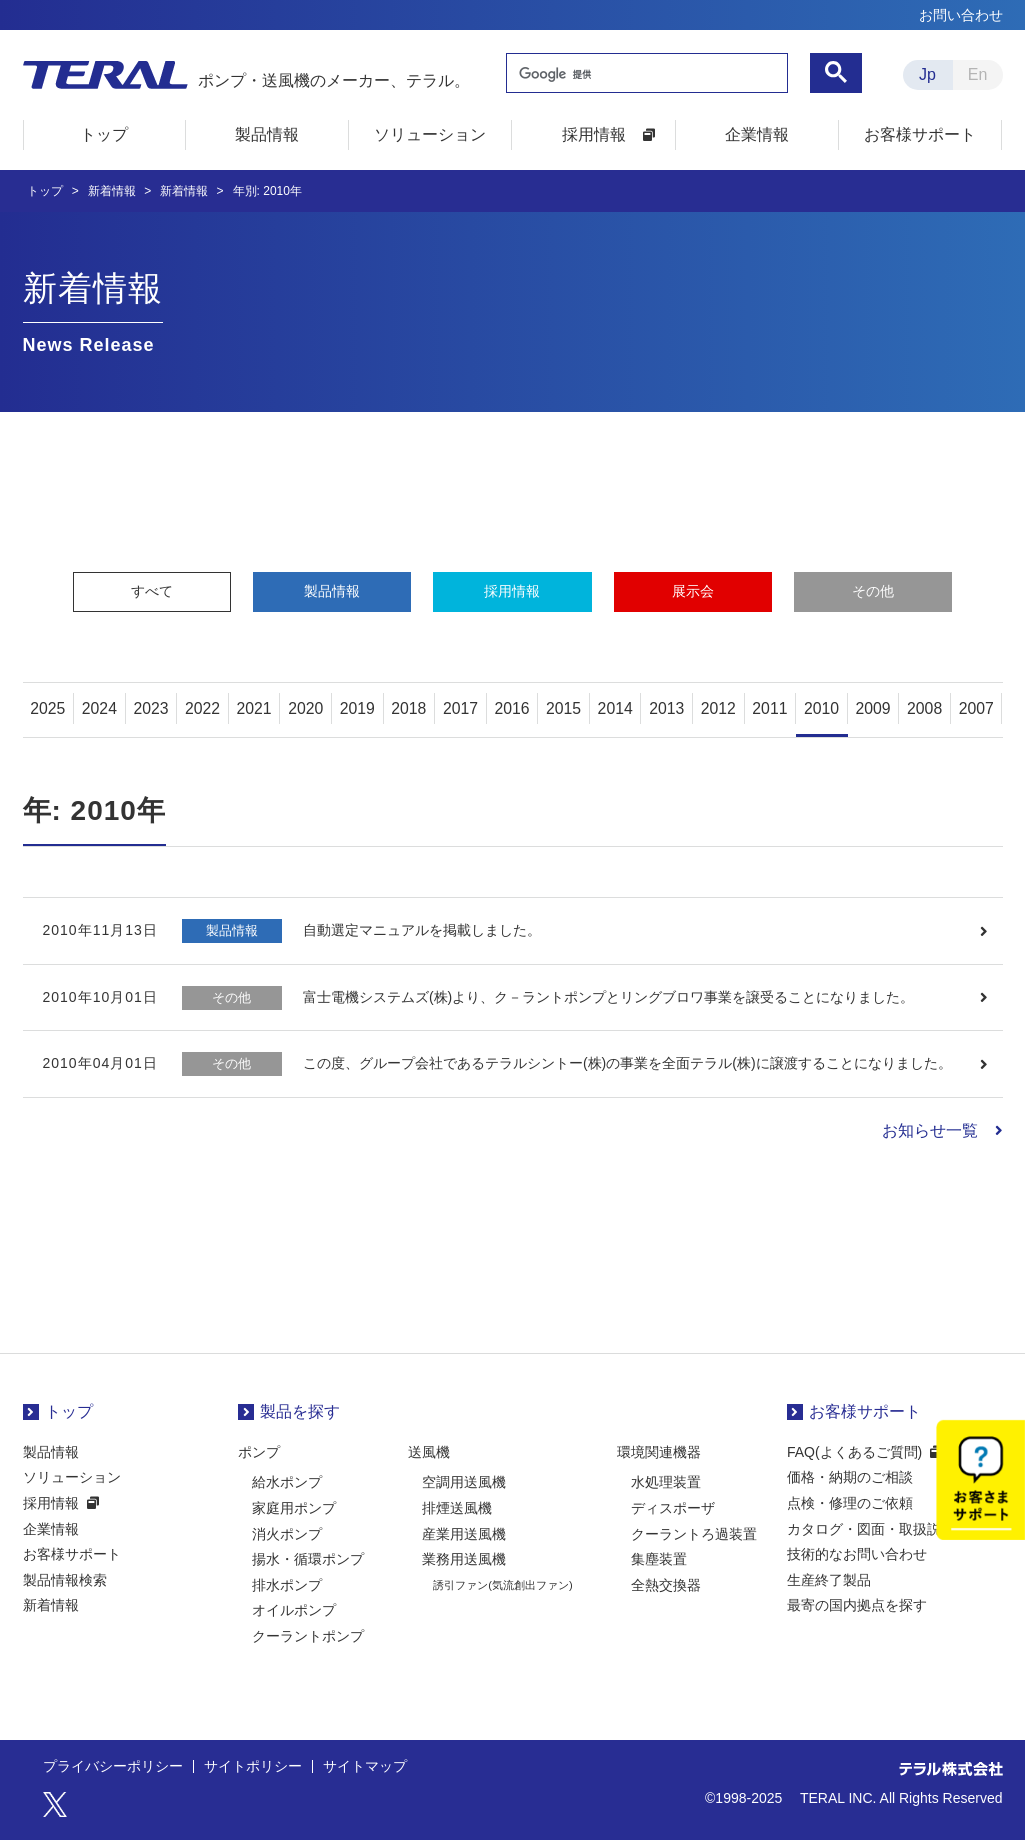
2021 (254, 708)
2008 (925, 708)
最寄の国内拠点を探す (857, 1606)
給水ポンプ (287, 1483)
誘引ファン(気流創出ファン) (502, 1585)
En (978, 74)
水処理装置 (666, 1483)
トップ (69, 1412)
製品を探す (300, 1412)
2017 (461, 708)
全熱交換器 (666, 1585)
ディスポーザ (673, 1508)
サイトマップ (365, 1767)
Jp (927, 74)
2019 (357, 708)
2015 (564, 708)
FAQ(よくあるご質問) (854, 1452)
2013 (667, 708)
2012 (719, 708)
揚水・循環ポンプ (308, 1560)
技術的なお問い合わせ (857, 1555)
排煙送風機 (457, 1508)
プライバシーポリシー (113, 1767)
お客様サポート (72, 1555)
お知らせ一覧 (930, 1130)
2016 (512, 708)
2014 (615, 708)
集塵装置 (659, 1560)
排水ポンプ (287, 1585)
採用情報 (512, 591)
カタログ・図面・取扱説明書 (878, 1529)
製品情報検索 (65, 1580)
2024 (100, 708)
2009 (873, 708)
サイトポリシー (253, 1767)
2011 (770, 708)
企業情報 (51, 1529)
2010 (822, 708)
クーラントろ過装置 (694, 1534)
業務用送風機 (464, 1560)
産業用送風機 (464, 1534)
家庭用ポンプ (294, 1508)
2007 (976, 708)
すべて (152, 591)
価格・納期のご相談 (850, 1478)
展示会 (693, 591)
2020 (306, 708)
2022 (203, 708)
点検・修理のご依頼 (850, 1503)
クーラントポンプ (308, 1636)
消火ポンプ (287, 1534)
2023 (151, 708)
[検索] (645, 75)
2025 (48, 708)
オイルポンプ (294, 1611)
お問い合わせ (961, 15)
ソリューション (72, 1478)
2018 (409, 708)
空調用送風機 (464, 1483)
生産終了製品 (829, 1580)
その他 (873, 591)
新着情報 (51, 1606)
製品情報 (332, 591)
